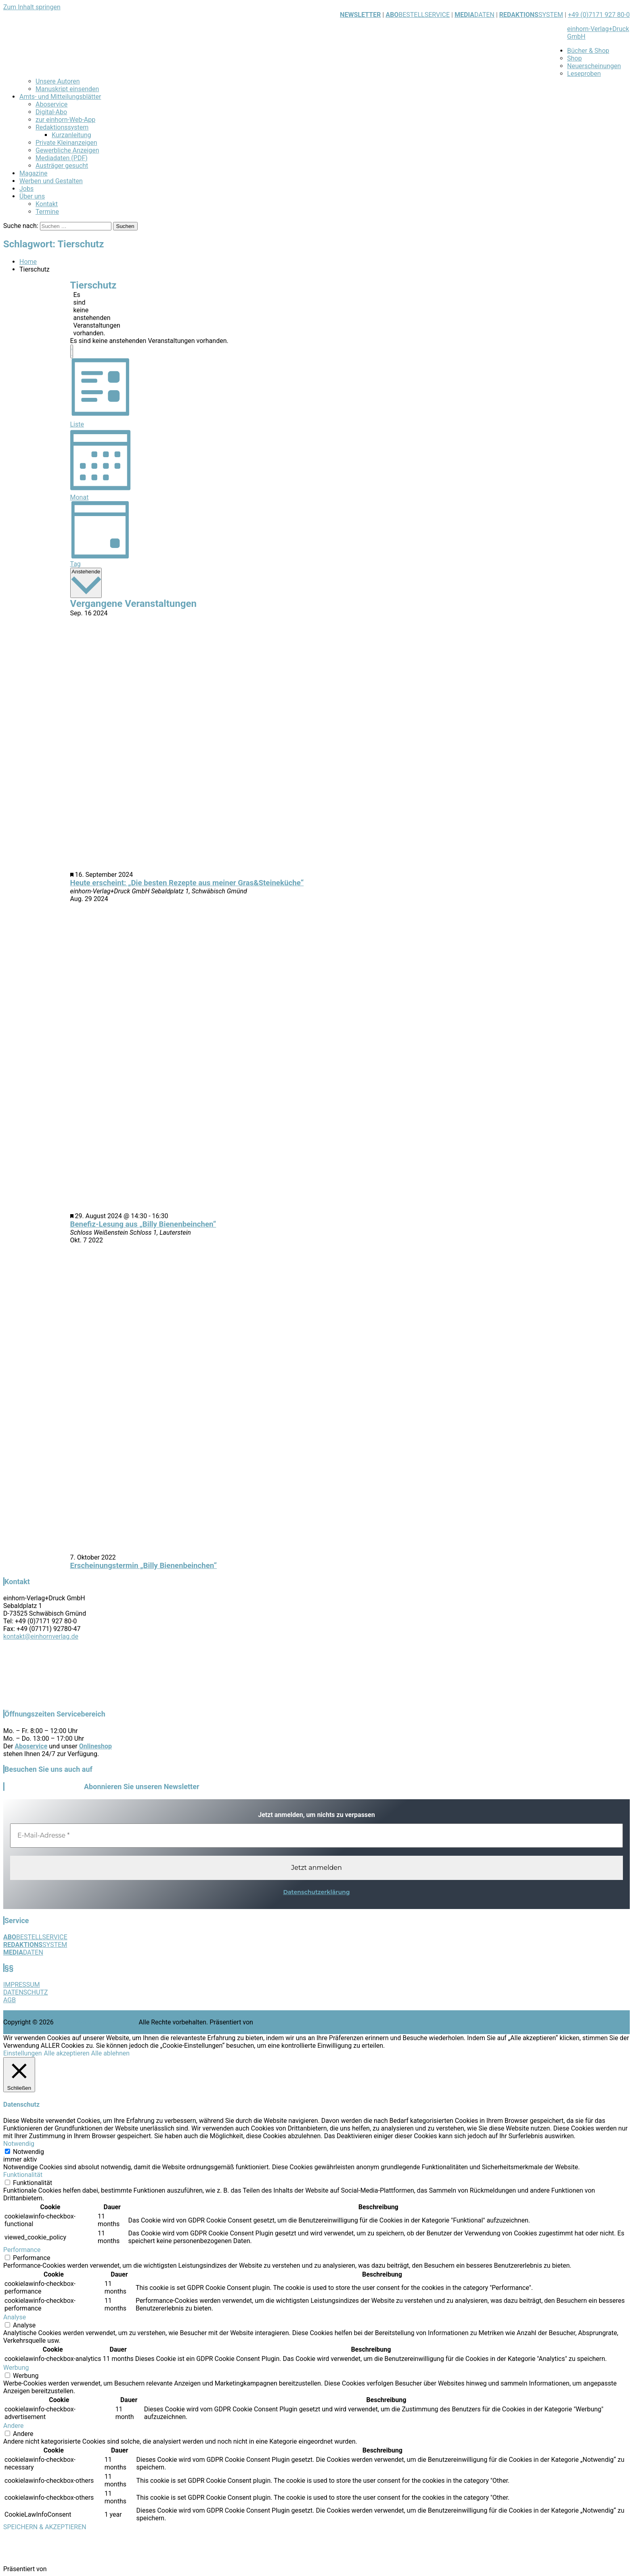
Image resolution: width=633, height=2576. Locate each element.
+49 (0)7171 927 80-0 (599, 15)
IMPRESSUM (21, 1984)
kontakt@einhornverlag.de (40, 1636)
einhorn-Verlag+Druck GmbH (96, 2022)
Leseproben (584, 73)
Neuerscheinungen (594, 66)
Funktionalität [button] (22, 2175)
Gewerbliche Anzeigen (67, 150)
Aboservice (51, 104)
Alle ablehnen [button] (110, 2053)
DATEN (475, 15)
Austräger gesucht (62, 165)
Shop (574, 58)
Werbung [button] (16, 2367)
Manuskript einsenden (67, 89)
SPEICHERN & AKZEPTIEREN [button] (44, 2527)
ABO (392, 15)
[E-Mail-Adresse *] (316, 1835)
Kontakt (47, 204)
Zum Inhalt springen (32, 7)
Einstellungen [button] (22, 2053)
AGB (9, 2000)
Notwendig (28, 2152)
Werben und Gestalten (51, 181)
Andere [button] (13, 2426)
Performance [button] (22, 2250)
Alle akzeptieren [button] (67, 2053)
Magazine (33, 173)
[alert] (76, 314)
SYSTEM (531, 15)
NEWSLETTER (360, 15)
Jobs (26, 188)
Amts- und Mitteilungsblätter (60, 96)
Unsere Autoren (58, 81)
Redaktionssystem (62, 127)
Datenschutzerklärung (316, 1892)
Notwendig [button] (18, 2143)
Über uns (32, 196)
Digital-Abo (51, 112)
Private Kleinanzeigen (66, 142)
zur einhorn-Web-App (65, 119)
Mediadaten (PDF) (62, 158)
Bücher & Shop (588, 50)
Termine (47, 211)
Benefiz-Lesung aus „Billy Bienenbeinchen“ (143, 1224)
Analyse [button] (14, 2317)
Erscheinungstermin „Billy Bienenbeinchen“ (143, 1565)
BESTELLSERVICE (424, 15)
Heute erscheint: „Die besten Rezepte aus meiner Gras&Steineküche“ (187, 882)
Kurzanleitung (71, 135)
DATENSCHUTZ (25, 1992)
